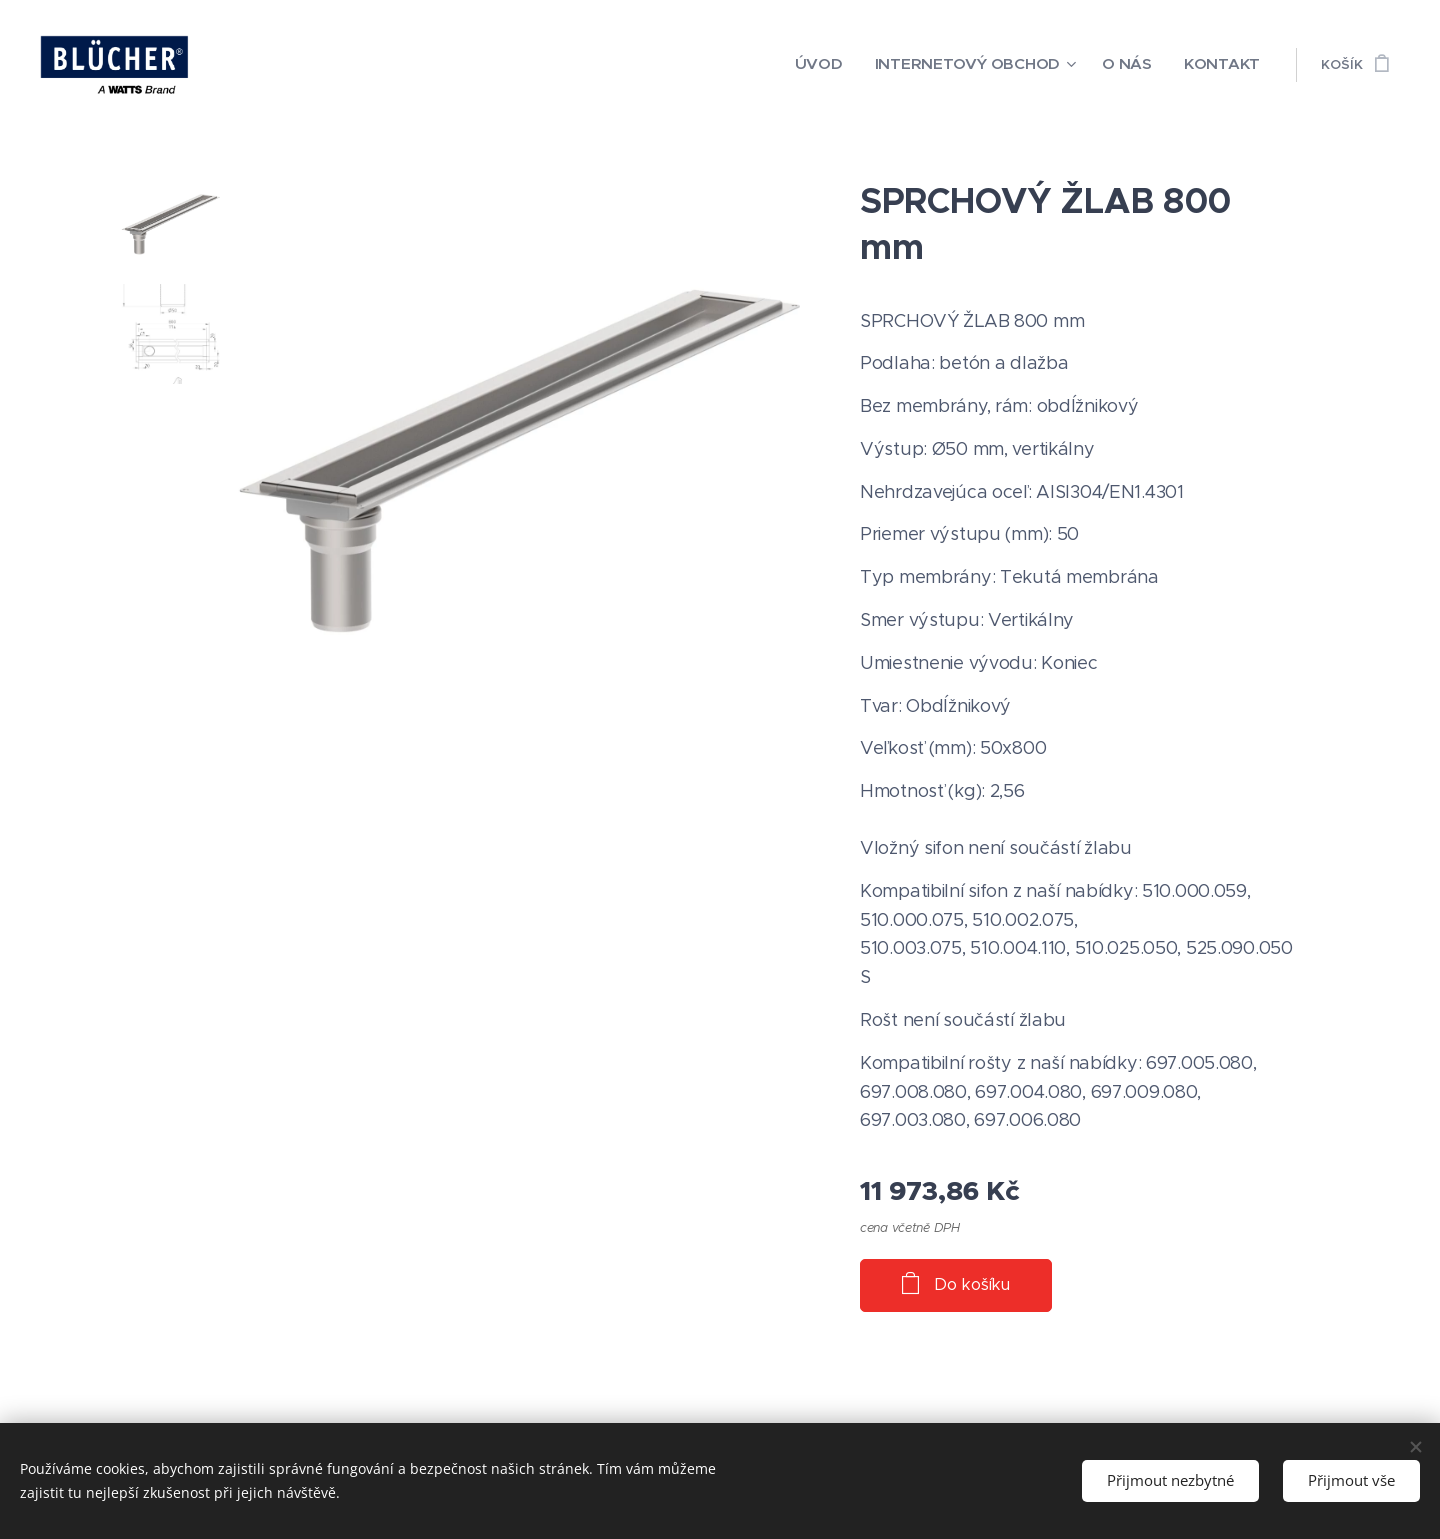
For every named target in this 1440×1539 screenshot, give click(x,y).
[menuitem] (866, 65)
